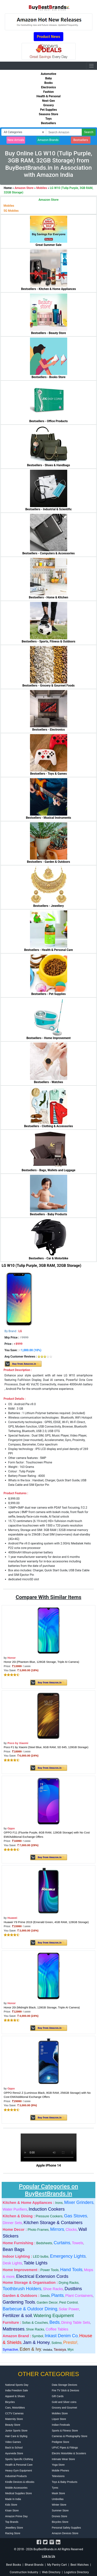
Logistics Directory (76, 2572)
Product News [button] (48, 36)
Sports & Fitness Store (65, 2430)
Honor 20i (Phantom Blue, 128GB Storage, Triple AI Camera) (41, 1661)
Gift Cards (57, 2396)
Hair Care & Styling (16, 2436)
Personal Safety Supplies (66, 2527)
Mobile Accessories (16, 2487)
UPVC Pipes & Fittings (65, 2447)
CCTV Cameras (14, 2413)
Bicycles (10, 2401)
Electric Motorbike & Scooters (69, 2453)
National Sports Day (16, 2384)
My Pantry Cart (57, 2564)
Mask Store (58, 2493)
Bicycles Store (60, 2521)
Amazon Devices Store (65, 2533)
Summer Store (60, 2510)
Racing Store (12, 2533)
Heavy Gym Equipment (18, 2470)
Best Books (13, 2564)
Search (88, 132)
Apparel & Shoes (15, 2396)
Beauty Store (12, 2424)
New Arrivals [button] (15, 140)
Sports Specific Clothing (19, 2459)
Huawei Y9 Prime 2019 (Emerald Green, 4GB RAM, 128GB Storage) (46, 1922)
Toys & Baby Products (64, 2481)
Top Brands (11, 2521)
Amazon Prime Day (16, 2516)
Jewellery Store (14, 2527)
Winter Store (59, 2504)
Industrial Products (16, 2476)
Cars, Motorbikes (15, 2407)
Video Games (13, 2441)
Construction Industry (24, 2572)
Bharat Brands (34, 2564)
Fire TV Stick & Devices (65, 2390)
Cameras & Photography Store (69, 2436)
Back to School (14, 2447)
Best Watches (80, 2564)
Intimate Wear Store (63, 2459)
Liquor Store (59, 2418)
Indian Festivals (61, 2424)
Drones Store (59, 2516)
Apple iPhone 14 (48, 2165)
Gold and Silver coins (64, 2401)
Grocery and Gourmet (64, 2407)
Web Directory (51, 2572)
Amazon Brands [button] (48, 140)
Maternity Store (14, 2418)
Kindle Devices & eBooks (19, 2481)
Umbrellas (57, 2499)
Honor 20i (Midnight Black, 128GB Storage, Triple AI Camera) (42, 2007)
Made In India (13, 2499)
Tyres (55, 2487)
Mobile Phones (60, 2470)
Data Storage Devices (64, 2384)
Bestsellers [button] (80, 140)
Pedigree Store (60, 2441)
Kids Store (11, 2504)
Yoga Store (58, 2464)
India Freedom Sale (16, 2390)
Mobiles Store (60, 2413)
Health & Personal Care (19, 2464)
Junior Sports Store (16, 2430)
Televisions (58, 2476)
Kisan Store (12, 2510)
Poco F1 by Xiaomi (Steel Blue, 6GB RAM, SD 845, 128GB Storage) (46, 1747)
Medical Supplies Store (18, 2493)
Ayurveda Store (14, 2453)
